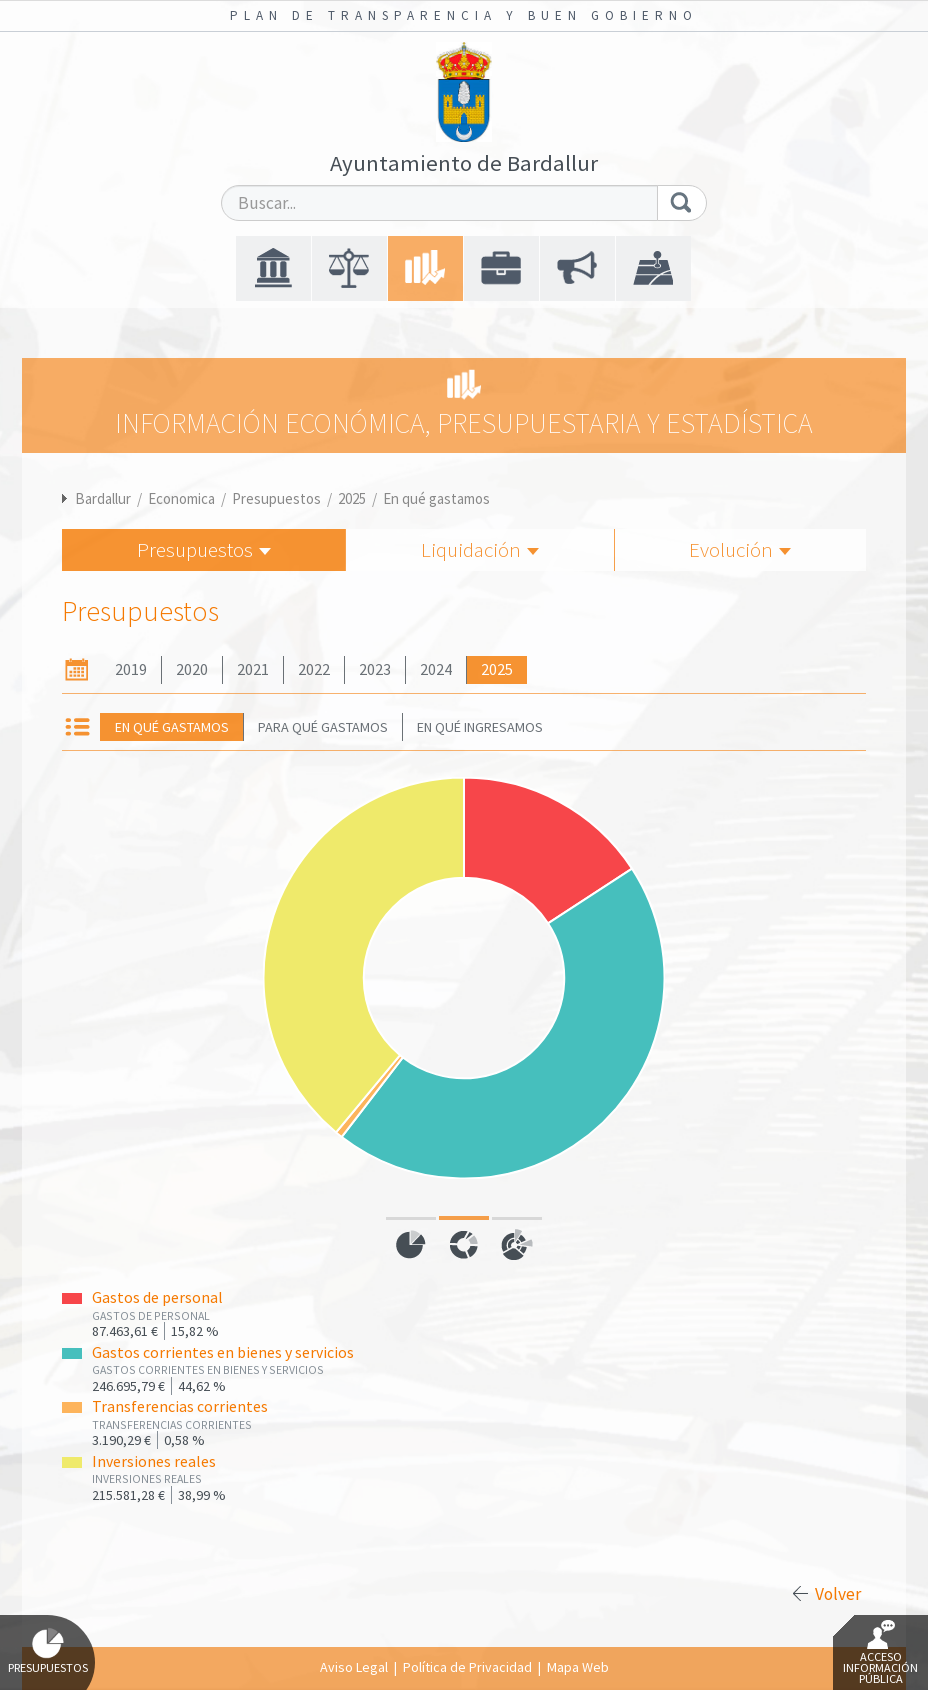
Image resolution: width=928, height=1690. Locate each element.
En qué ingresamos (480, 727)
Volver (838, 1594)
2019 (131, 669)
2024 (436, 669)
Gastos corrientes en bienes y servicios (223, 1352)
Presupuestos (276, 498)
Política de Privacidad (467, 1667)
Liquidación (480, 549)
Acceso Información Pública (880, 1653)
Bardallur (103, 498)
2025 (352, 498)
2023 (375, 669)
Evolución (740, 549)
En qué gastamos (436, 498)
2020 (192, 669)
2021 (253, 669)
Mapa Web (578, 1667)
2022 (314, 669)
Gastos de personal (157, 1297)
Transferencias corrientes (180, 1406)
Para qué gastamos (323, 727)
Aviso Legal (354, 1667)
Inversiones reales (154, 1461)
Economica (181, 498)
